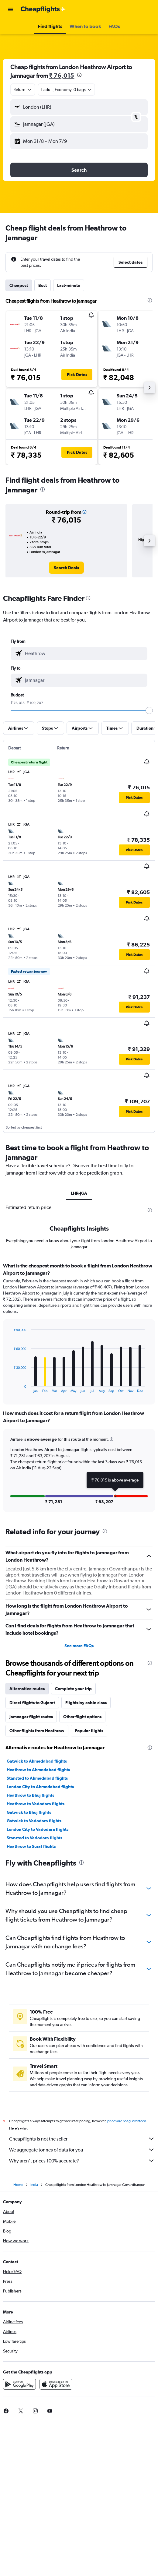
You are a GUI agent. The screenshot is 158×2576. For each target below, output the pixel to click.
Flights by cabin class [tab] (86, 1702)
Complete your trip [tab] (73, 1688)
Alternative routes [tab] (27, 1688)
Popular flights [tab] (89, 1730)
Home (18, 2185)
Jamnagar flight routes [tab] (31, 1716)
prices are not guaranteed (126, 2121)
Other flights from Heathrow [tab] (36, 1730)
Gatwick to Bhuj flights (29, 1812)
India (34, 2185)
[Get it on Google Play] (19, 2384)
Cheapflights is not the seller (82, 2138)
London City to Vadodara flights (37, 1829)
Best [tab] (42, 285)
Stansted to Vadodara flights (34, 1837)
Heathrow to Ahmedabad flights (38, 1769)
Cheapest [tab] (18, 285)
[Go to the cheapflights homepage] (43, 9)
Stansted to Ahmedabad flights (37, 1778)
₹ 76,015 (61, 75)
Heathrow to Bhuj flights (30, 1795)
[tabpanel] (79, 1389)
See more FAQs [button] (79, 1645)
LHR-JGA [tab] (79, 1193)
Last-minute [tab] (68, 285)
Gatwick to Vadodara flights (34, 1820)
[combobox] (22, 89)
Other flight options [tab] (82, 1716)
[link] (66, 568)
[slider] (149, 710)
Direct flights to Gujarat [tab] (32, 1702)
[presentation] (79, 75)
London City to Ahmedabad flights (40, 1786)
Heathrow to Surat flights (31, 1846)
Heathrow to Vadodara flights (35, 1803)
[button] (10, 9)
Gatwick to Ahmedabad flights (37, 1761)
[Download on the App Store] (56, 2384)
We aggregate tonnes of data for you (82, 2149)
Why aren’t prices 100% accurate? (82, 2160)
